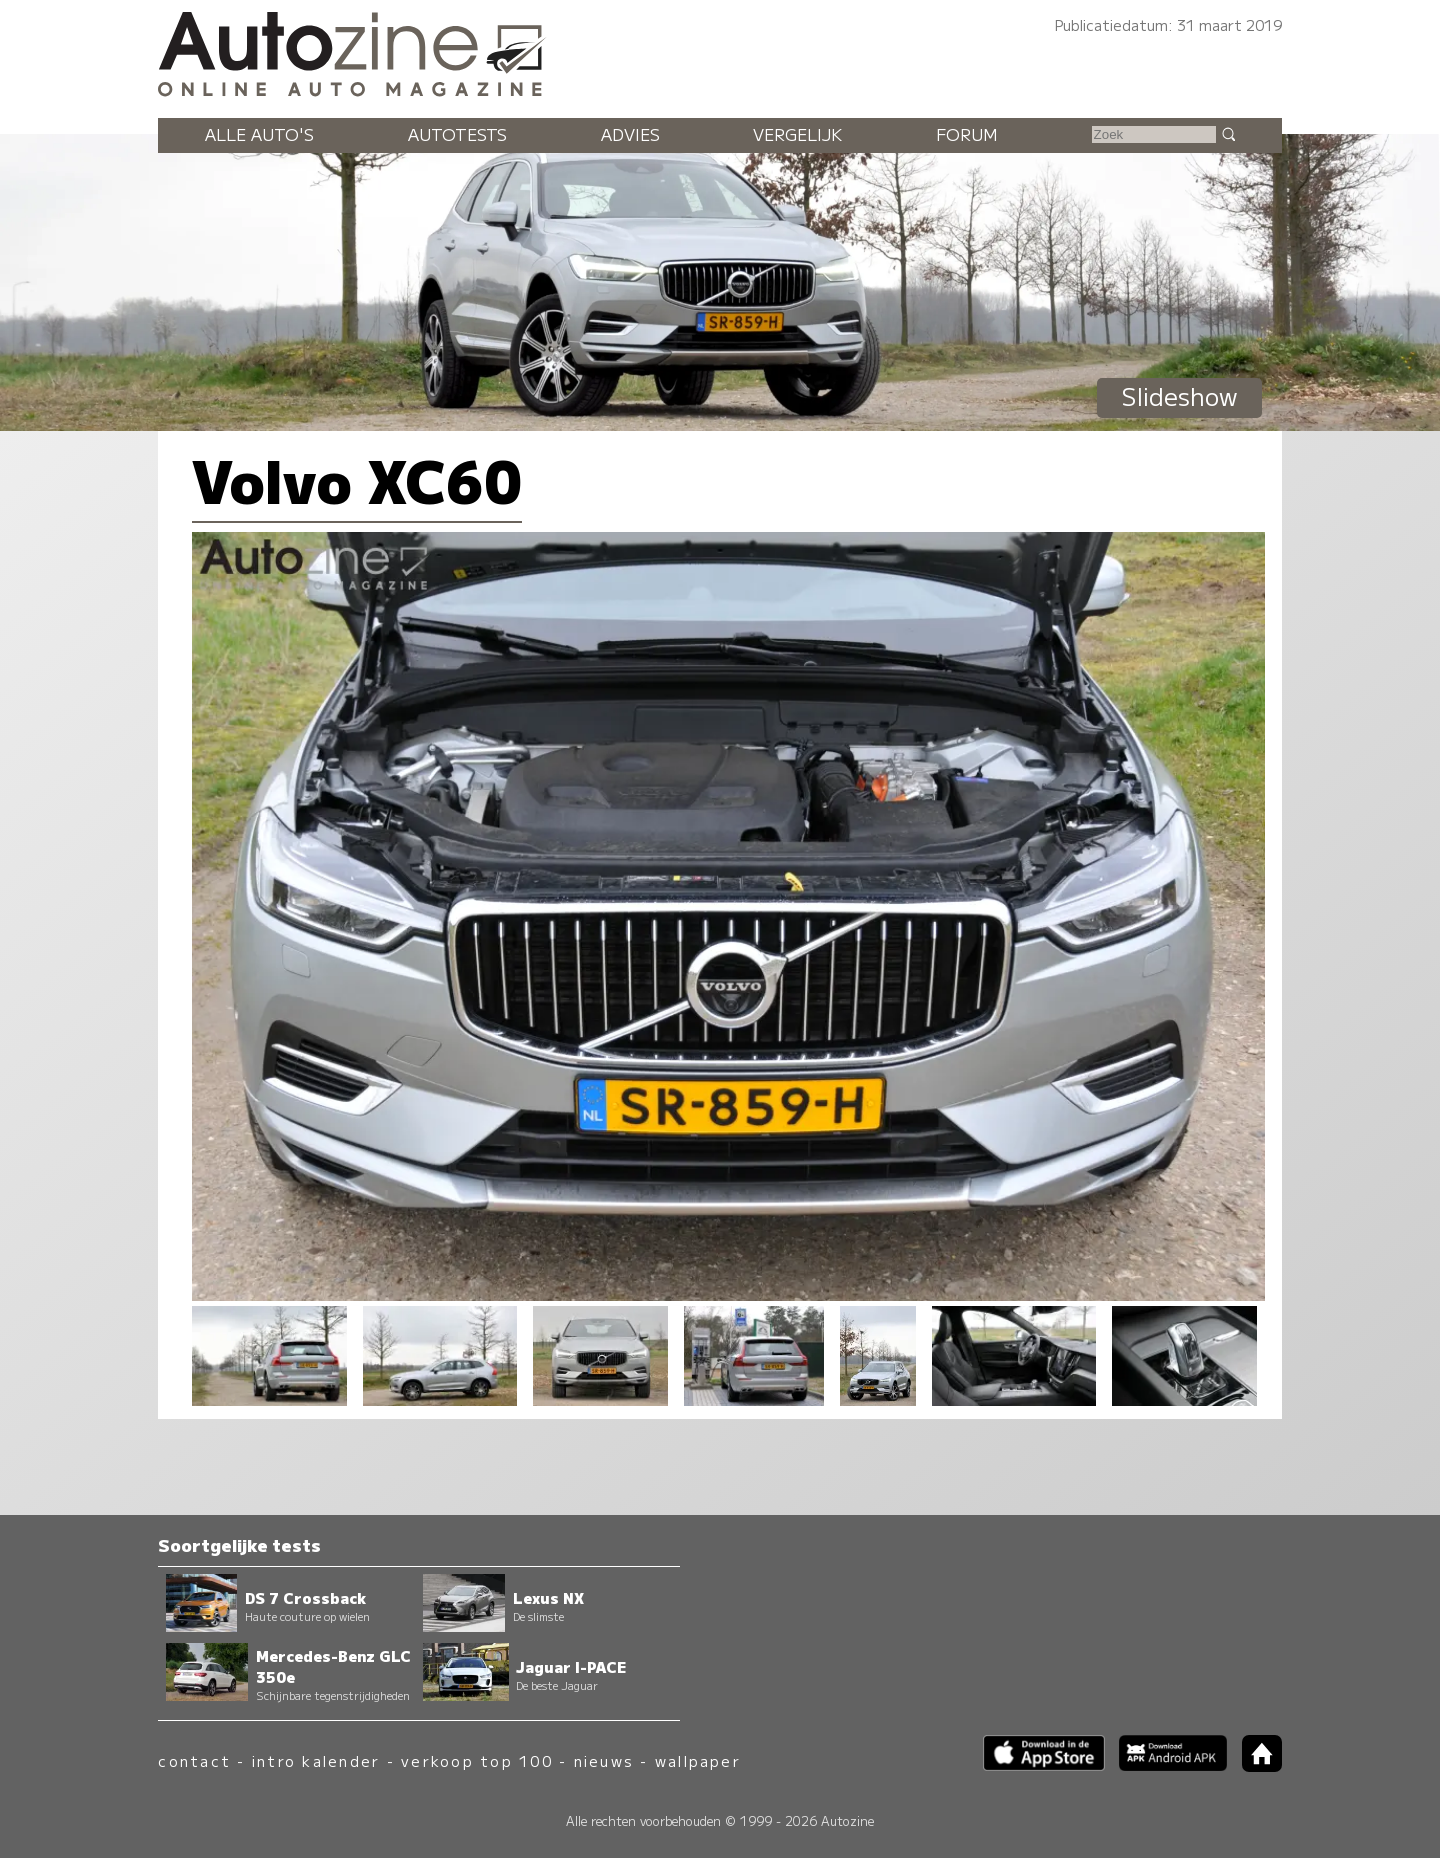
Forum (967, 134)
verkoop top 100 (477, 1760)
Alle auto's (259, 134)
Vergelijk (797, 134)
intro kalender (316, 1760)
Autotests (457, 134)
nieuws (604, 1760)
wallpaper (698, 1760)
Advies (630, 134)
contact (194, 1760)
